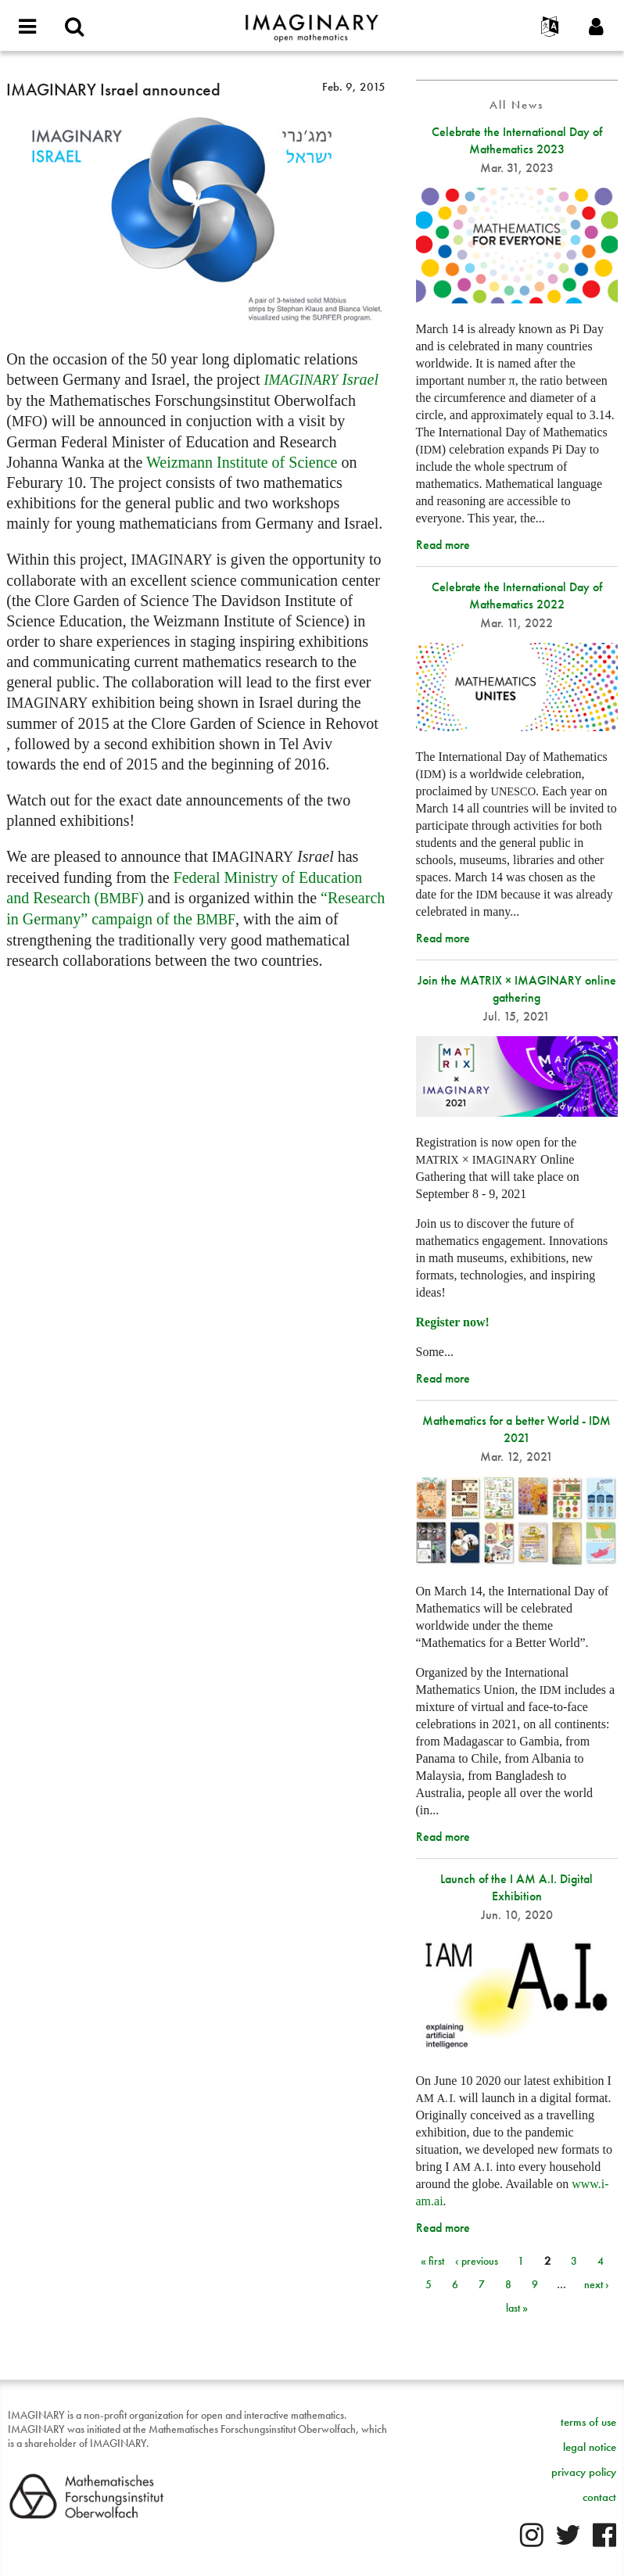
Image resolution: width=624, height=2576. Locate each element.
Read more (443, 544)
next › (596, 2284)
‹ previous (476, 2261)
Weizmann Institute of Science (241, 462)
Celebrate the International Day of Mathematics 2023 (517, 140)
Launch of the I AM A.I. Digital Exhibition (516, 1887)
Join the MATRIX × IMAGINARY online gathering (517, 989)
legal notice (589, 2447)
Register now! (453, 1322)
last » (517, 2308)
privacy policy (583, 2472)
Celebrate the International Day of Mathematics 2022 (517, 595)
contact (599, 2497)
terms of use (588, 2422)
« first (432, 2261)
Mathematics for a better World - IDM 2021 (516, 1429)
